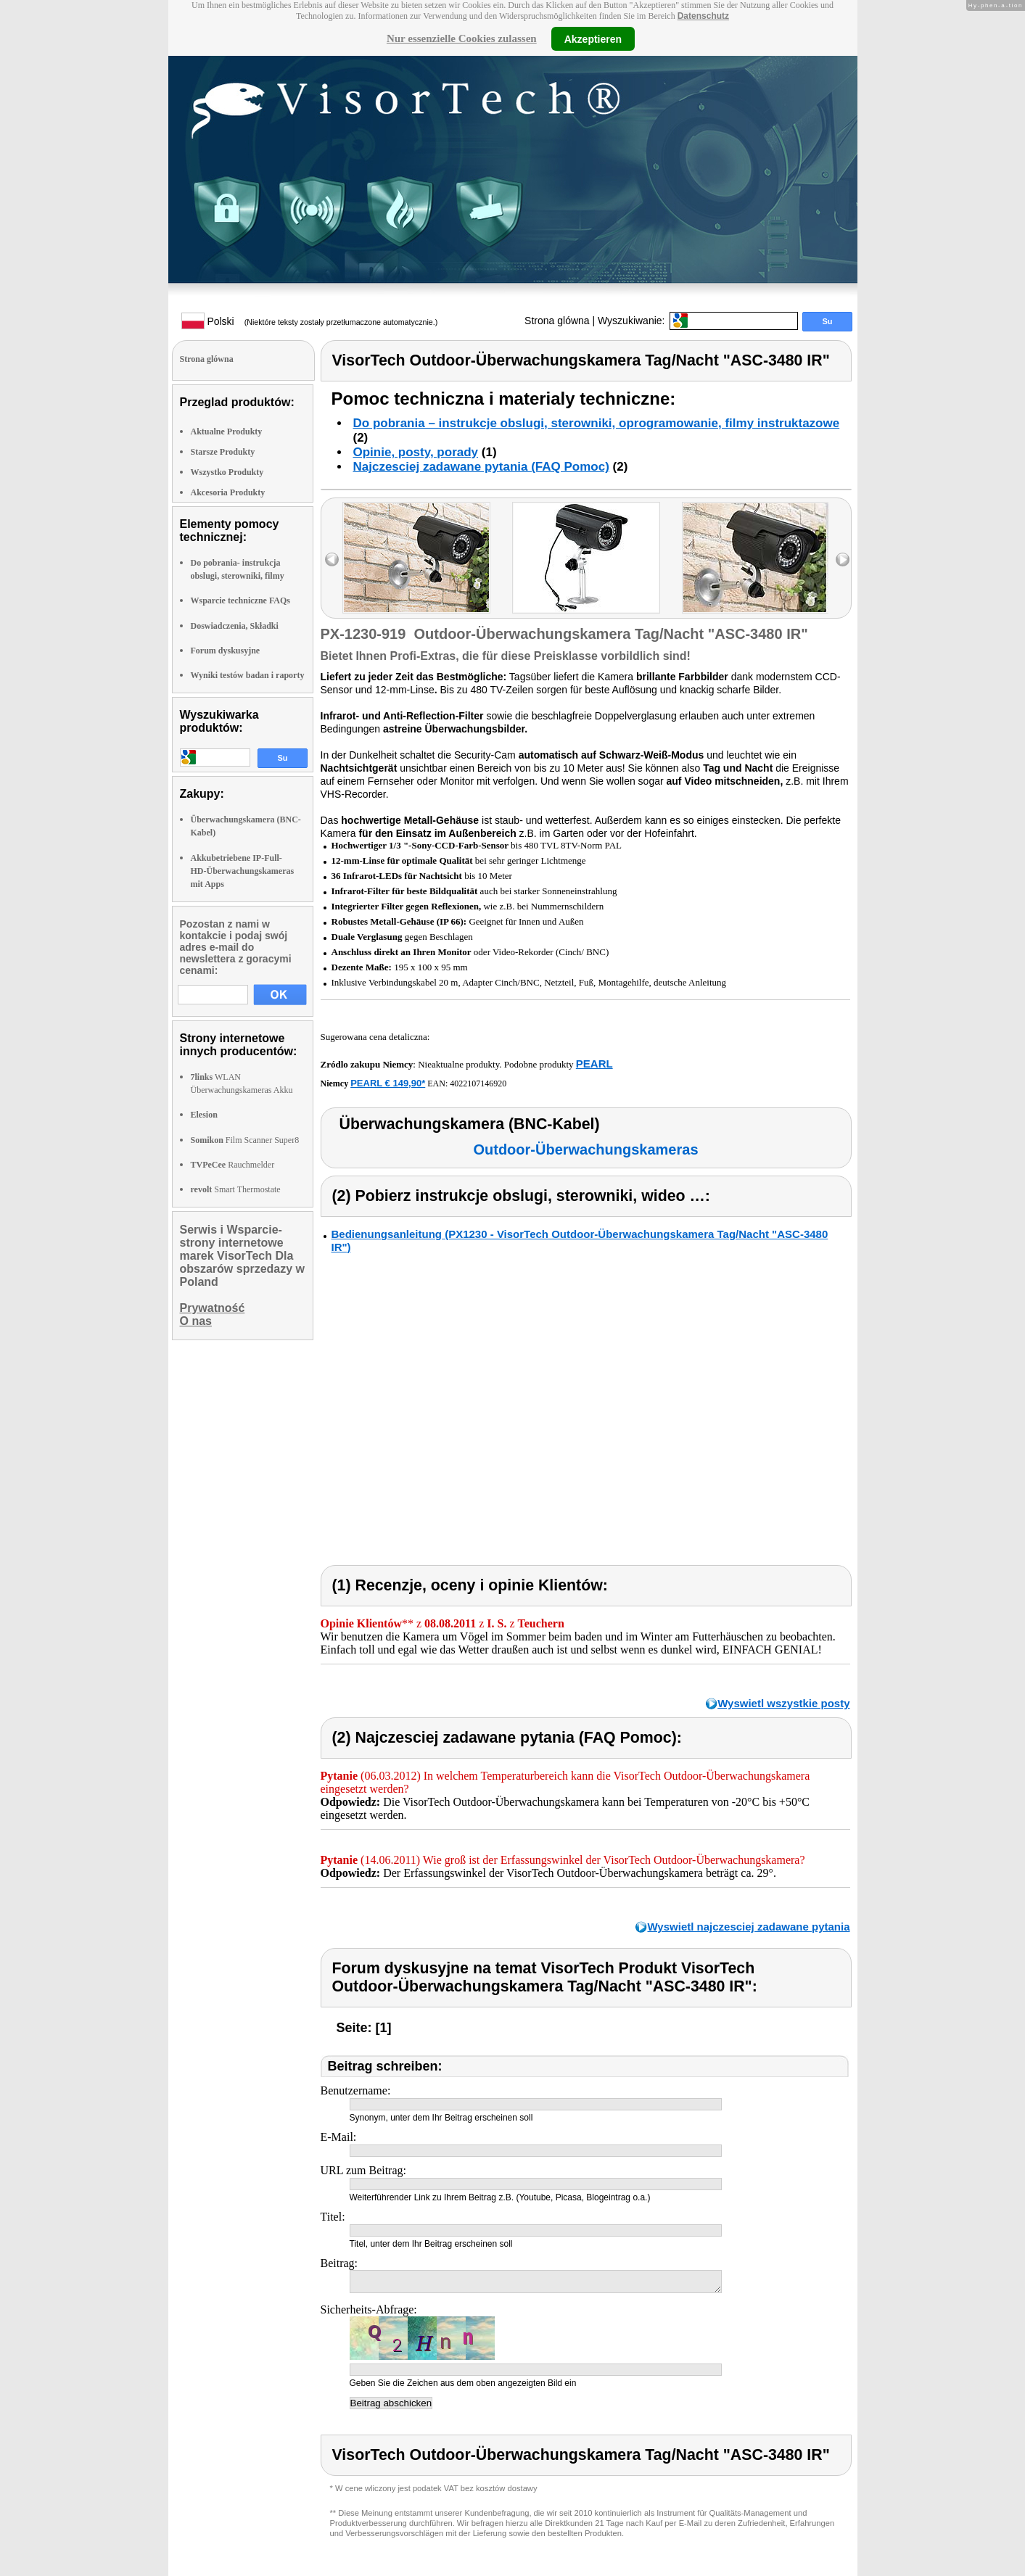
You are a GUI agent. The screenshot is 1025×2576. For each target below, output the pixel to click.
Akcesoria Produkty (228, 492)
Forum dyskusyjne (225, 650)
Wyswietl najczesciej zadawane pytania (748, 1926)
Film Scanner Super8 (245, 1140)
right (842, 559)
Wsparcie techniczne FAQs (241, 600)
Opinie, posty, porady (416, 452)
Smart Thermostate (236, 1189)
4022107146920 (478, 1083)
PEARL (594, 1063)
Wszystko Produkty (227, 472)
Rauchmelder (233, 1165)
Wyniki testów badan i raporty (248, 675)
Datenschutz (703, 16)
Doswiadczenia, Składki (235, 626)
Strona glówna (557, 320)
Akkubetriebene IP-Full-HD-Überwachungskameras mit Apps (243, 871)
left (332, 559)
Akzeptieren (593, 38)
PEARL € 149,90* (387, 1083)
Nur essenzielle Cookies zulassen (462, 38)
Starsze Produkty (223, 452)
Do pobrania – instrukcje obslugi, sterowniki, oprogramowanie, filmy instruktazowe (596, 423)
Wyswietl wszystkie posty (783, 1703)
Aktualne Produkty (227, 431)
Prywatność (212, 1308)
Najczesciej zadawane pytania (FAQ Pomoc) (481, 467)
